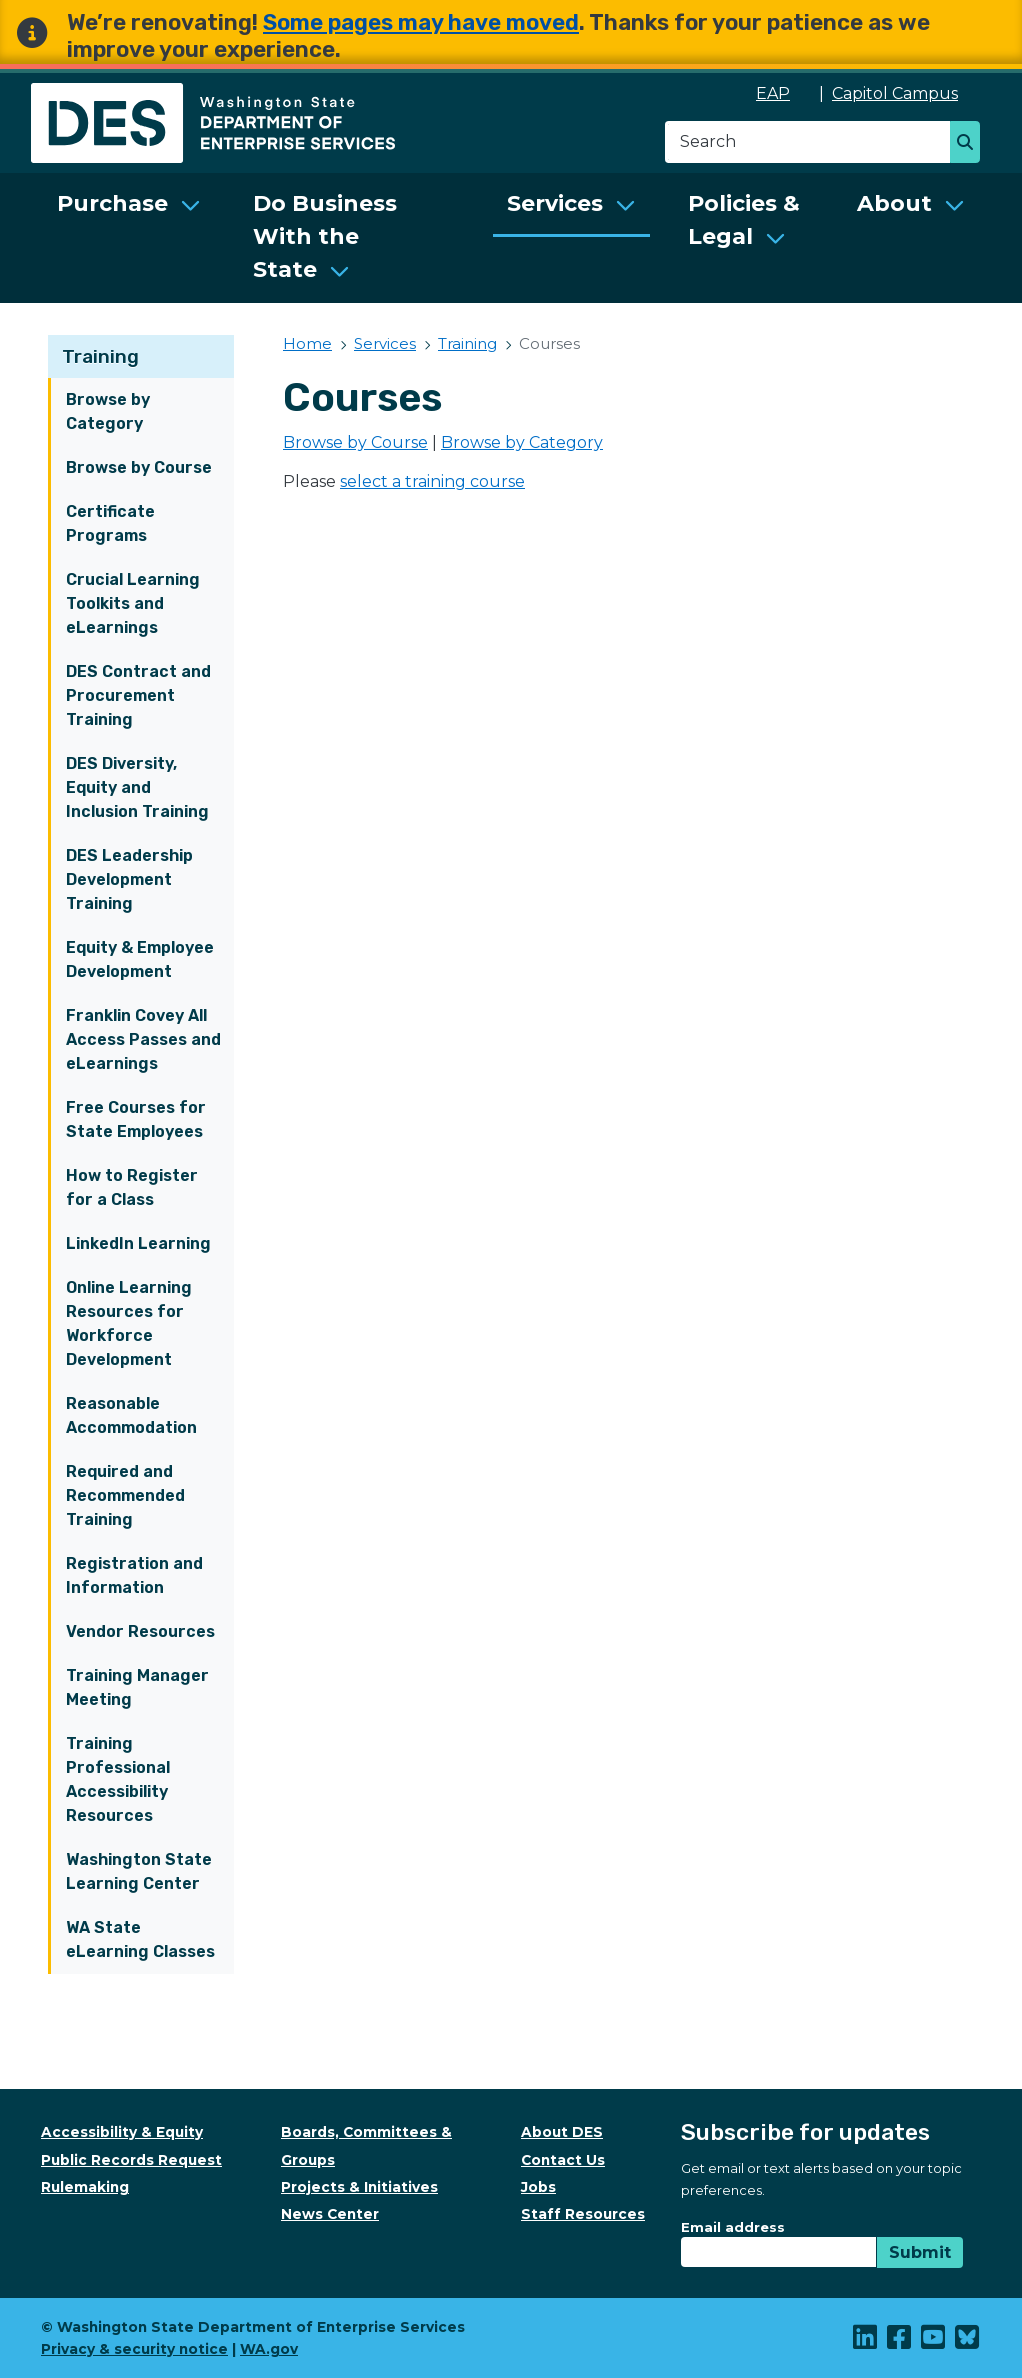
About (894, 203)
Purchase (112, 203)
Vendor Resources (140, 1631)
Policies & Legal (744, 220)
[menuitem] (129, 238)
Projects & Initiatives (359, 2187)
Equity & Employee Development (140, 959)
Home (307, 343)
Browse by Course (139, 467)
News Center (330, 2214)
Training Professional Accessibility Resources (118, 1779)
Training (100, 356)
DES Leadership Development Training (129, 879)
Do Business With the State (325, 236)
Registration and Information (134, 1575)
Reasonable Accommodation (131, 1415)
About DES (562, 2132)
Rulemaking (85, 2187)
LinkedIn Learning (138, 1243)
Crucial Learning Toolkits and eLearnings (133, 603)
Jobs (538, 2187)
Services (555, 203)
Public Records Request (131, 2160)
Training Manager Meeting (137, 1687)
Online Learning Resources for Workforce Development (129, 1323)
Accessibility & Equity (122, 2132)
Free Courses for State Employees (136, 1119)
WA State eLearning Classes (140, 1939)
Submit (920, 2252)
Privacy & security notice (134, 2349)
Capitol (905, 93)
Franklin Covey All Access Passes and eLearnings (143, 1039)
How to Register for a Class (132, 1187)
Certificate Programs (110, 523)
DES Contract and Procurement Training (138, 695)
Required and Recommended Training (125, 1495)
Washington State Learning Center (139, 1871)
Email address (733, 2227)
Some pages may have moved (421, 22)
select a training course (432, 481)
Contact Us (563, 2160)
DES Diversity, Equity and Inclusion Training (137, 787)
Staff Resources (583, 2214)
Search (970, 144)
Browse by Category (108, 411)
